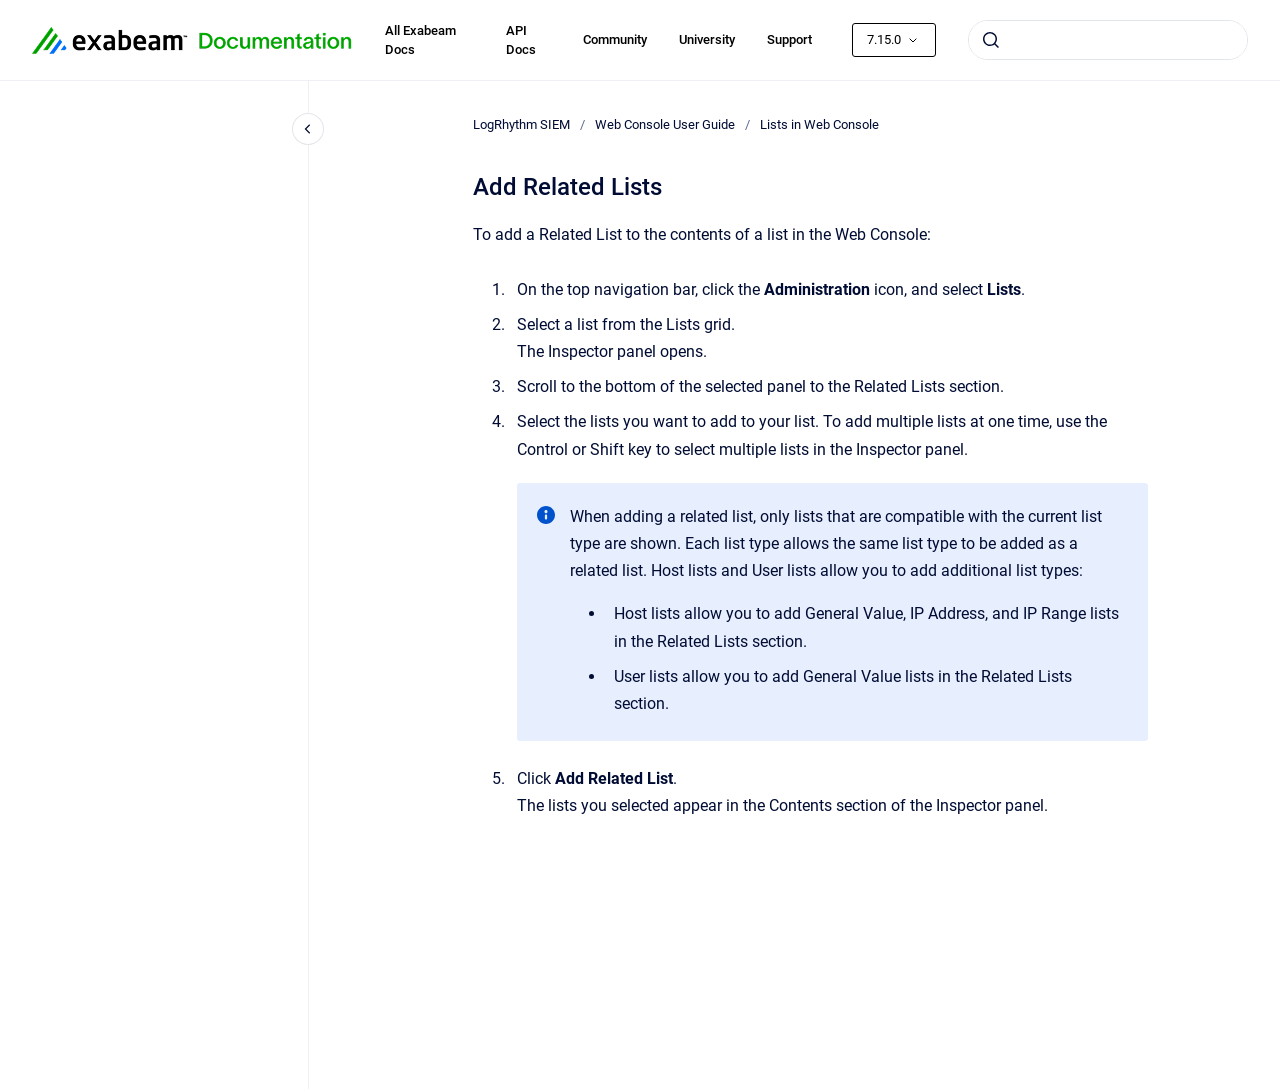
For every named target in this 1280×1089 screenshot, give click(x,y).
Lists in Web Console (819, 124)
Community (615, 39)
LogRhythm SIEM (521, 124)
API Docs (521, 40)
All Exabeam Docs (420, 40)
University (707, 39)
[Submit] (991, 40)
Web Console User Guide (665, 124)
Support (789, 39)
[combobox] (1108, 40)
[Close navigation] (308, 129)
